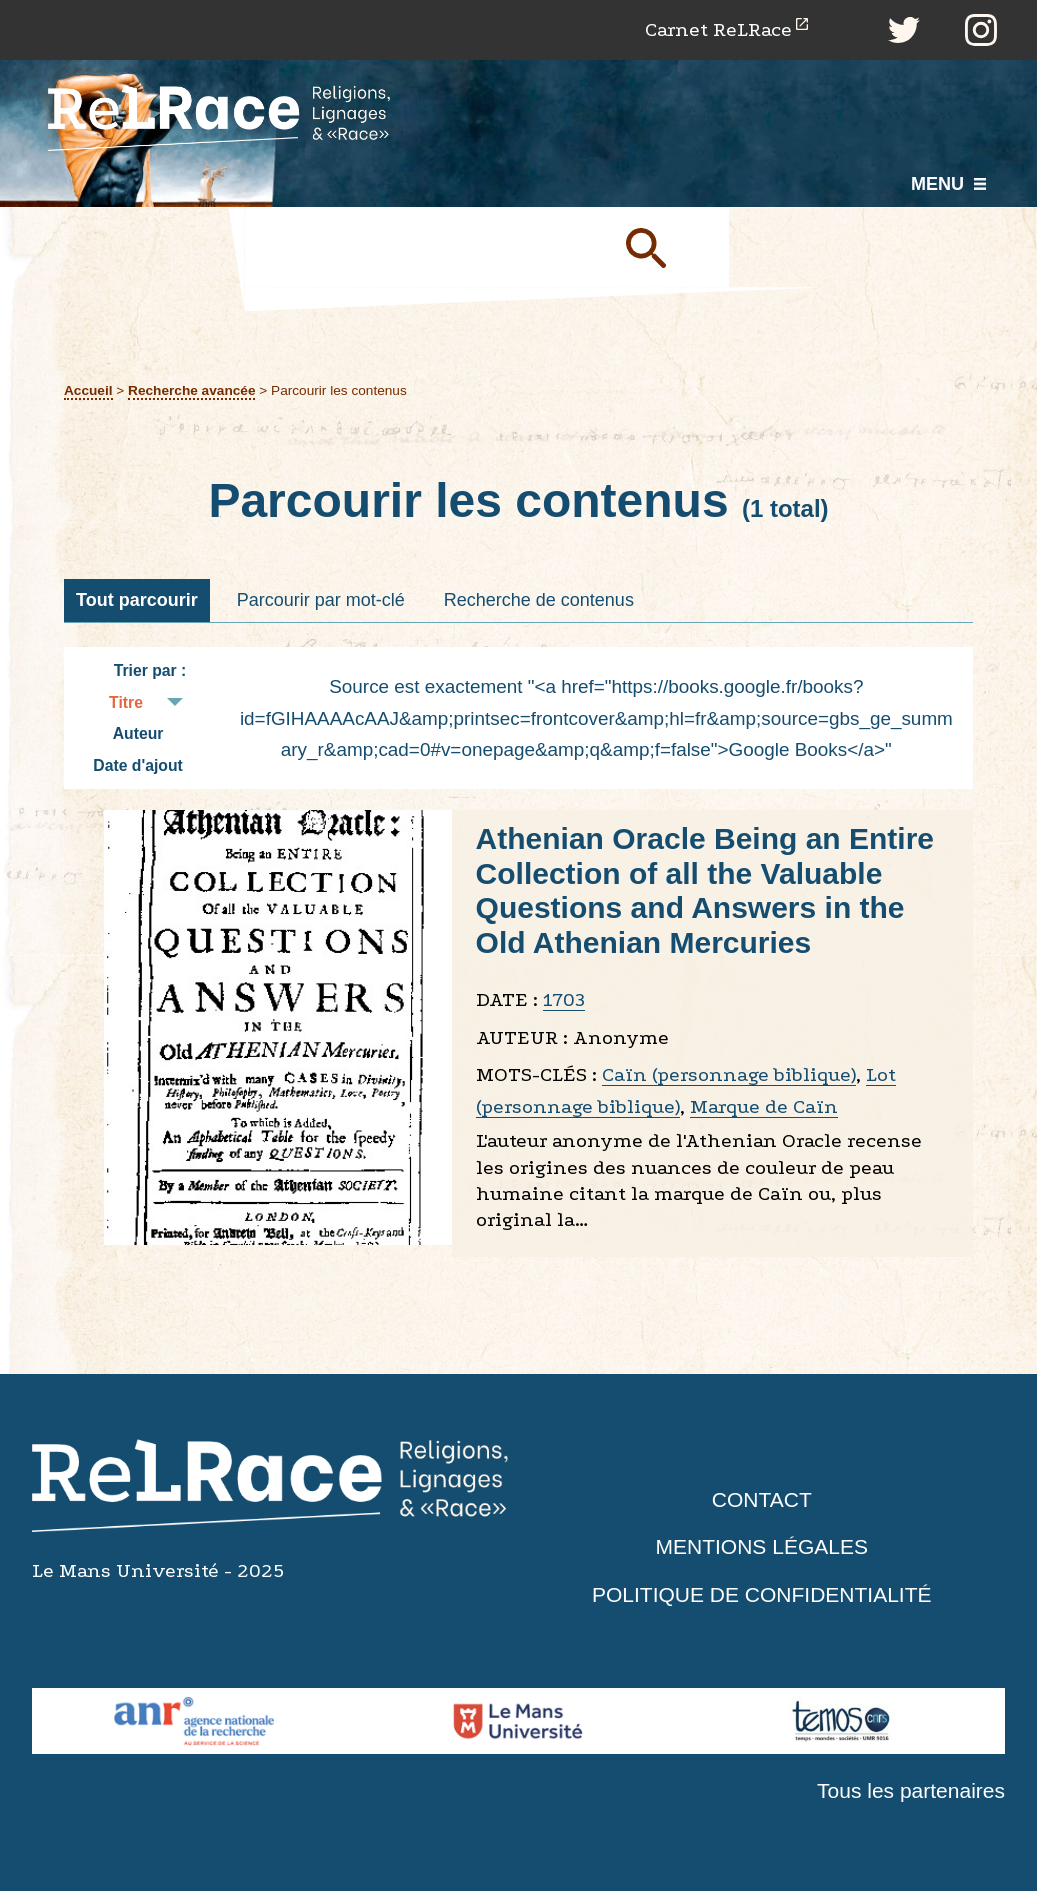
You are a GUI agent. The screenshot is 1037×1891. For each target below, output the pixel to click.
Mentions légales (762, 1546)
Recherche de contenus (539, 600)
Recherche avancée (191, 390)
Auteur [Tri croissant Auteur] (138, 733)
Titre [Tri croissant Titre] (126, 702)
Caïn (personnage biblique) (729, 1074)
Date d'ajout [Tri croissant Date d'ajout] (138, 765)
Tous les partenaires (911, 1790)
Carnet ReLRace (718, 29)
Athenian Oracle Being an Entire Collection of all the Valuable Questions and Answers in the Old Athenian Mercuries (705, 890)
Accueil (88, 390)
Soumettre (669, 247)
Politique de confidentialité (762, 1594)
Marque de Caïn (764, 1106)
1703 (564, 999)
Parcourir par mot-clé (321, 600)
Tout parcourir (137, 600)
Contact (762, 1499)
